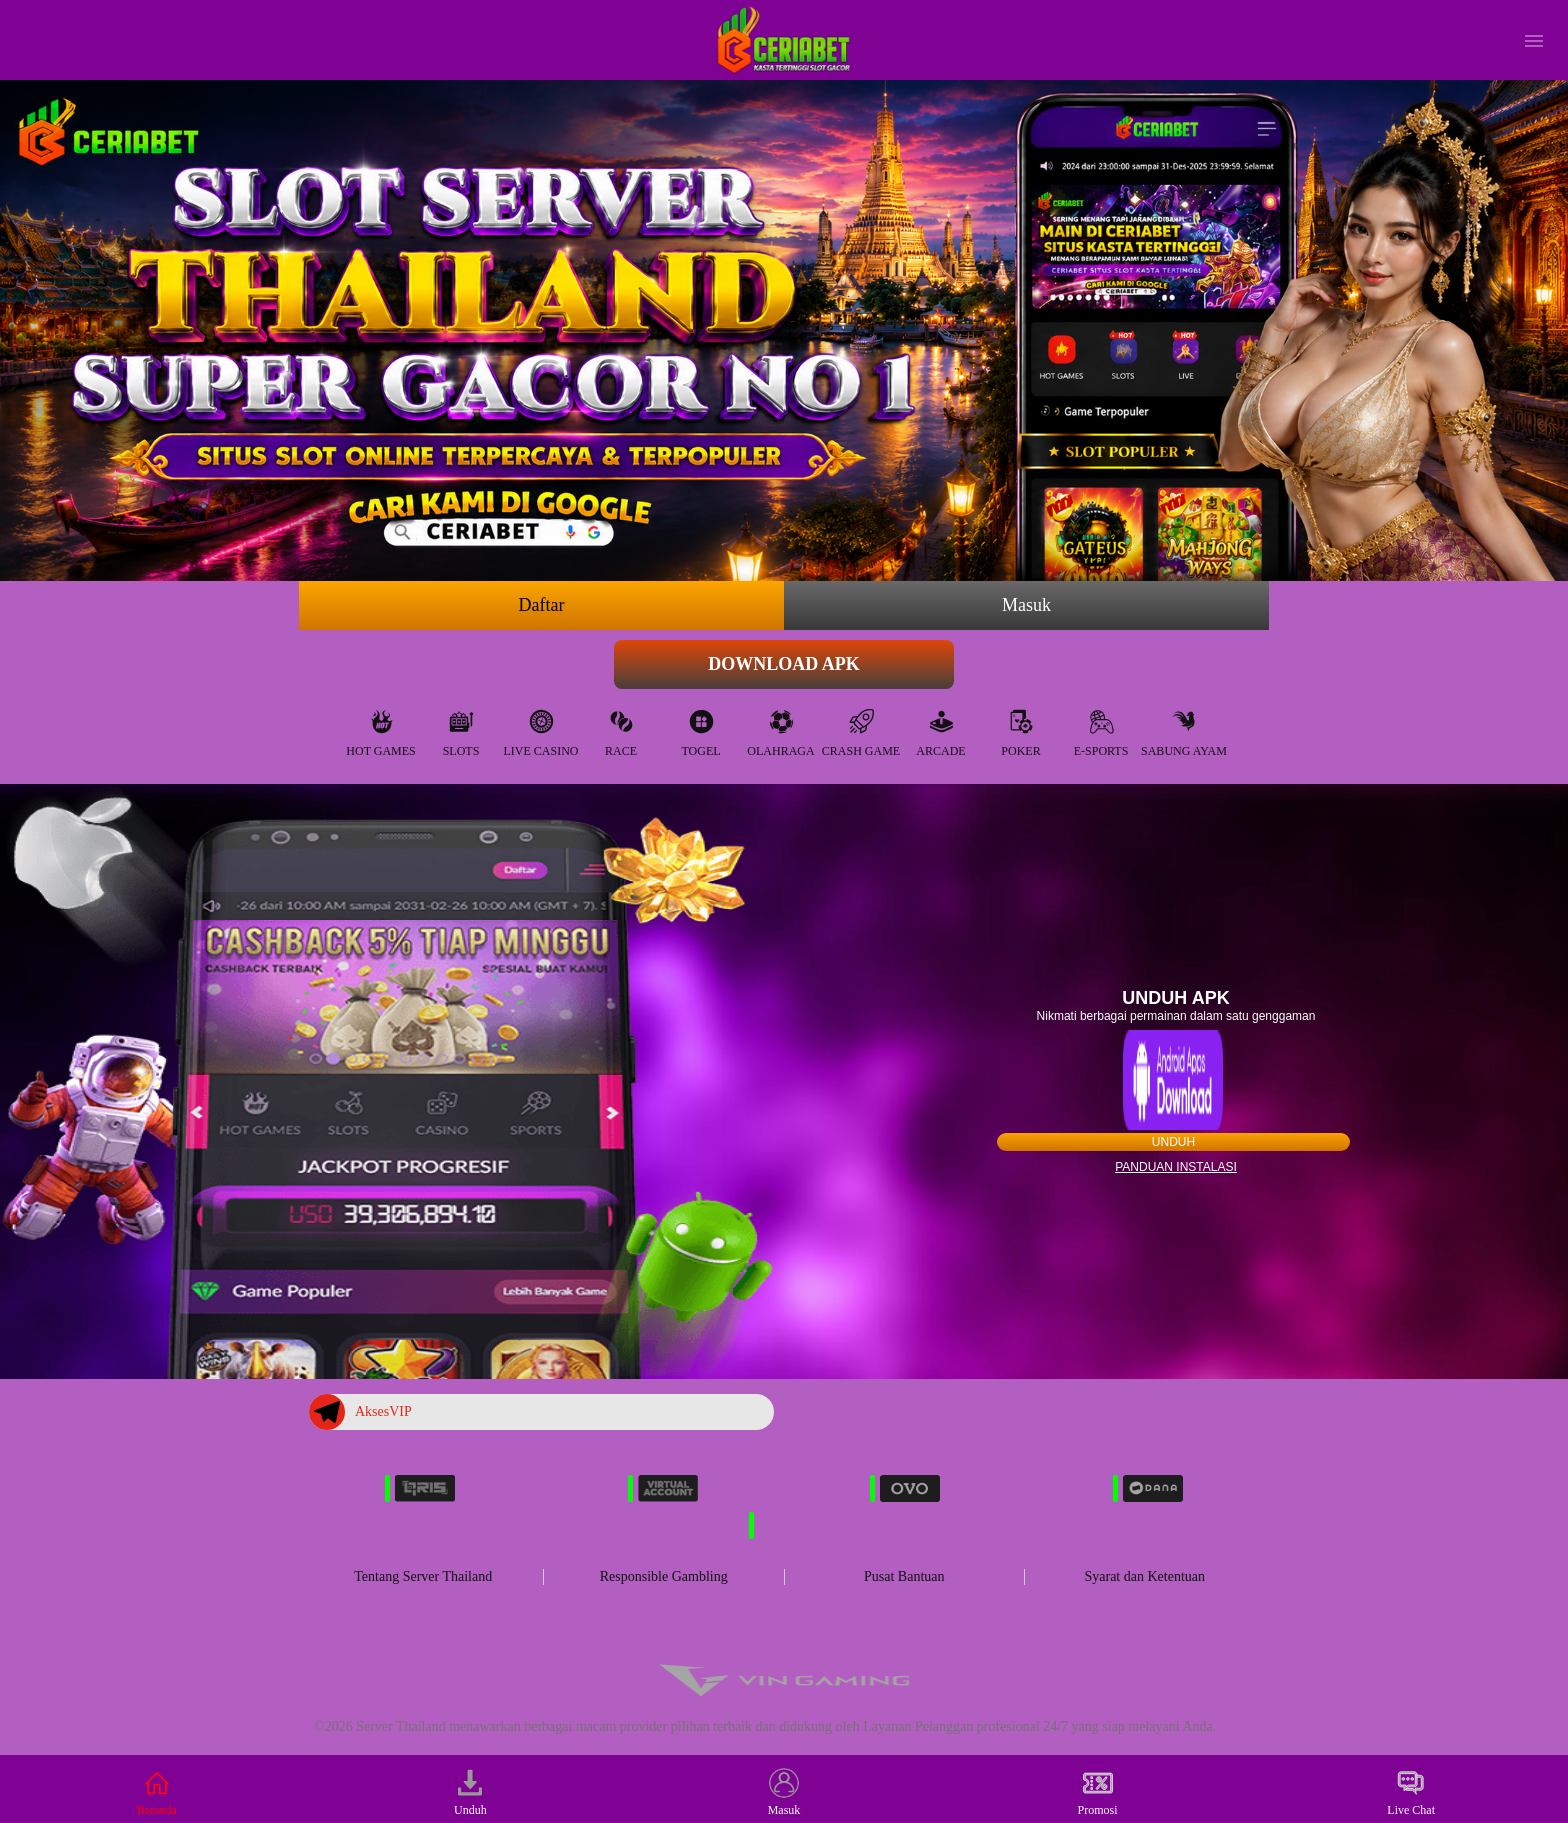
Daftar (542, 605)
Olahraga (780, 728)
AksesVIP (360, 1412)
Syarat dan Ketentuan (1144, 1576)
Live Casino (541, 728)
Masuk (1026, 605)
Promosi (1098, 1792)
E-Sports (1101, 728)
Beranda (157, 1792)
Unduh (1173, 1142)
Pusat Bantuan (904, 1576)
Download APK (784, 664)
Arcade (940, 728)
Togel (700, 728)
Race (621, 728)
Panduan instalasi (1176, 1167)
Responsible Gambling (664, 1576)
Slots (461, 728)
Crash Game (861, 728)
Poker (1020, 728)
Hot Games (380, 728)
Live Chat (1411, 1792)
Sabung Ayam (1184, 728)
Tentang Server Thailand (423, 1576)
